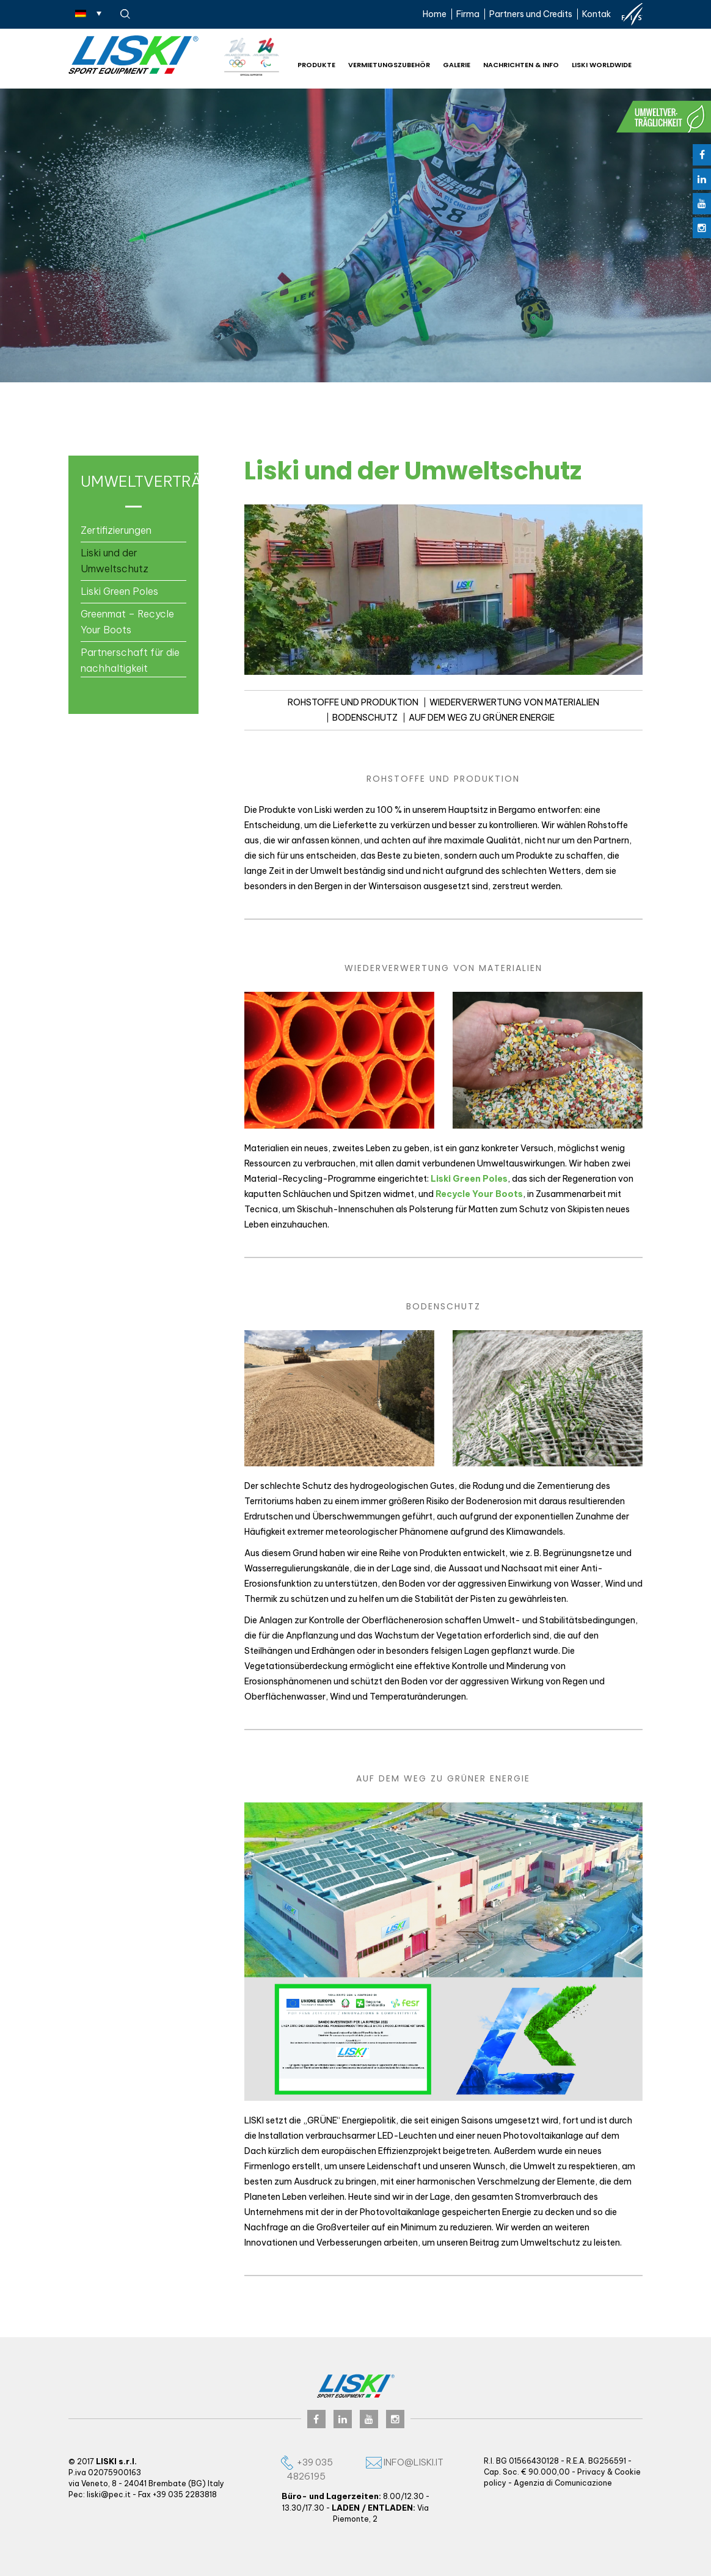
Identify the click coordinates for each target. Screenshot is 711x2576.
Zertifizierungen (116, 530)
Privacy (591, 2471)
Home (435, 14)
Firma (467, 14)
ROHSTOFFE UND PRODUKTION (353, 702)
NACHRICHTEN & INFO (521, 65)
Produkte (316, 65)
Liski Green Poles (119, 591)
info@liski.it (404, 2462)
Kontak (596, 14)
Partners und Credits (530, 14)
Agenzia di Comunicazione (563, 2482)
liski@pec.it (109, 2494)
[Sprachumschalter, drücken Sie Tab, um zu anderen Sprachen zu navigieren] (88, 13)
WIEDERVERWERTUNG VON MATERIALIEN (514, 702)
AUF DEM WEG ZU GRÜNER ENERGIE (482, 717)
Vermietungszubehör (389, 65)
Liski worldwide (602, 65)
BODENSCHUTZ (365, 717)
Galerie (456, 65)
